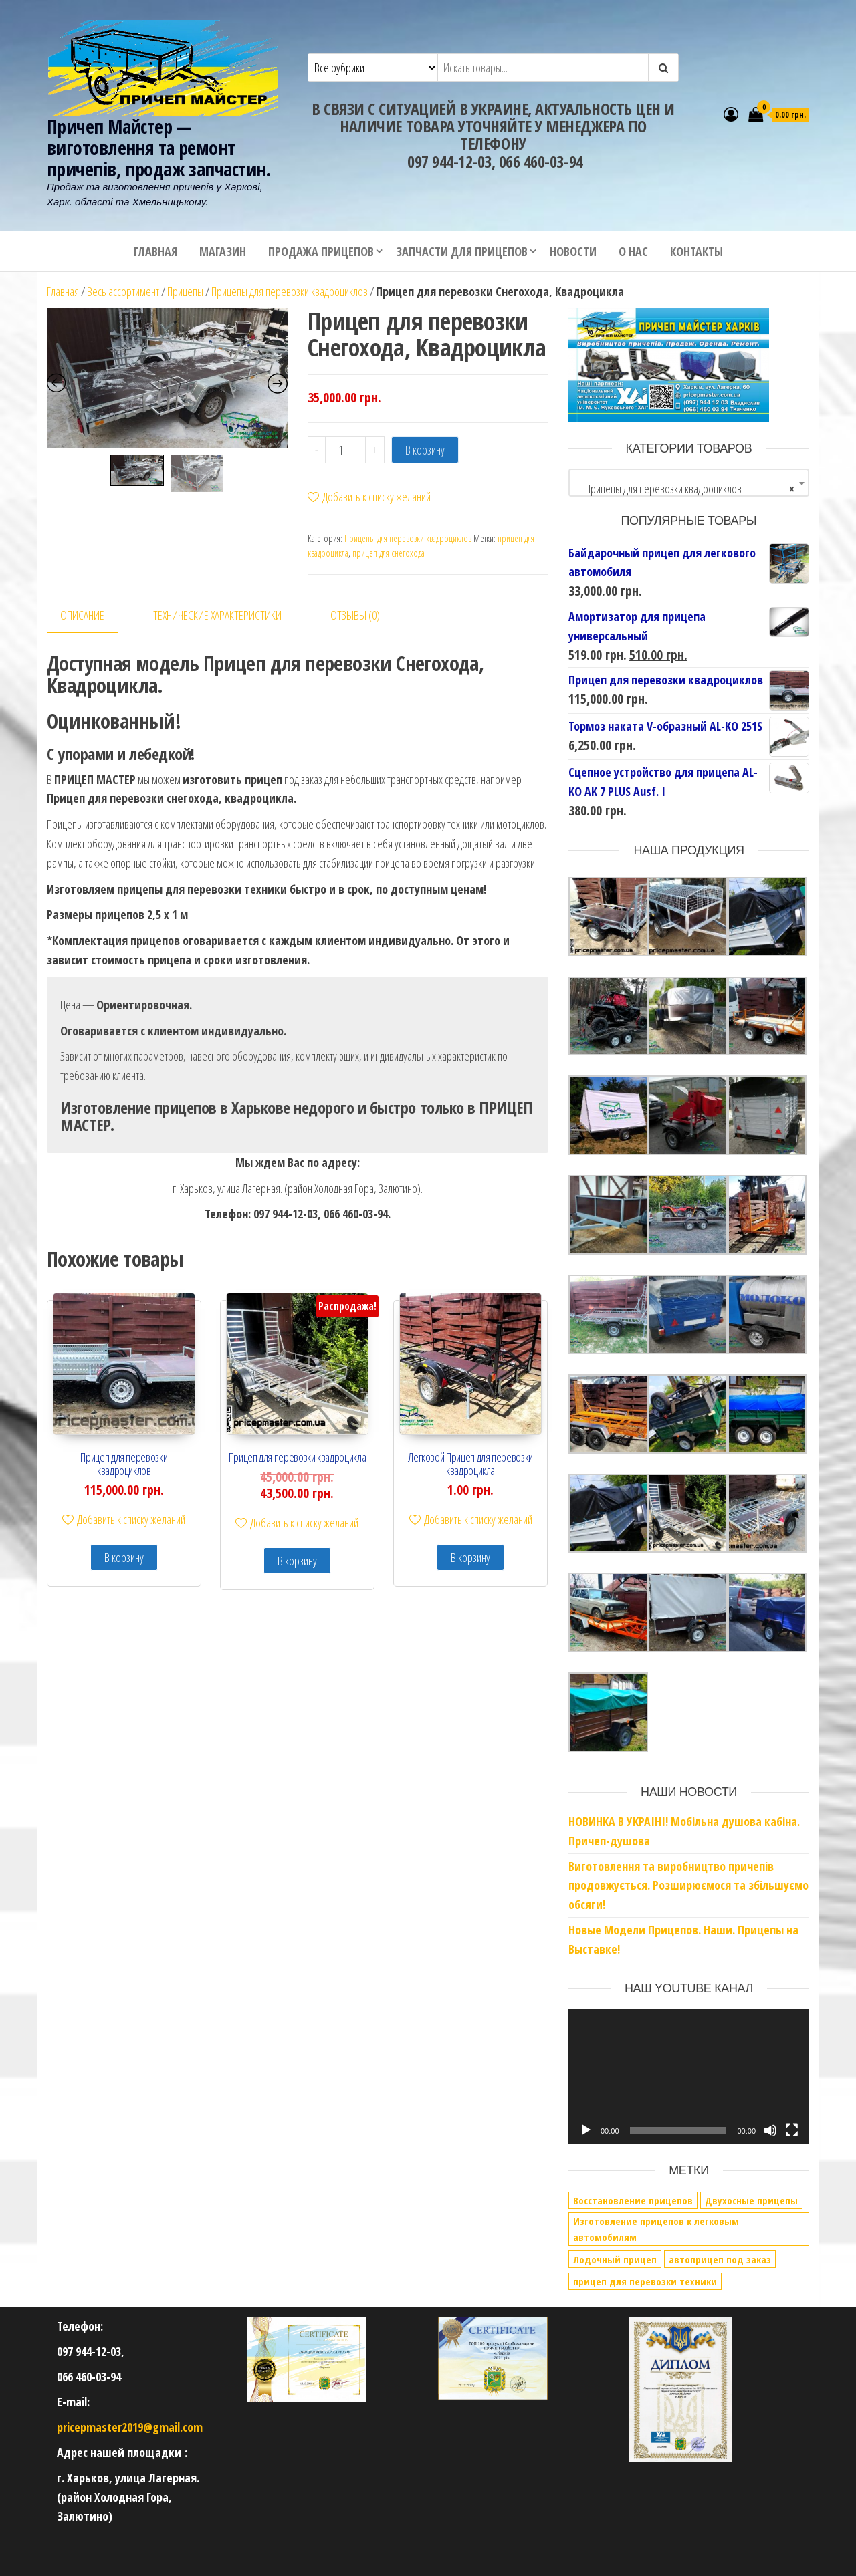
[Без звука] (770, 2130)
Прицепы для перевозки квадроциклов (289, 291)
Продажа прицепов (321, 251)
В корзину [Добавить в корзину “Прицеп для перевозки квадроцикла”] (297, 1561)
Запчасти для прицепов (462, 251)
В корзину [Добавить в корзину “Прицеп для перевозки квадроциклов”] (124, 1557)
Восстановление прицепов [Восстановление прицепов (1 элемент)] (633, 2200)
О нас (633, 251)
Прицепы (185, 291)
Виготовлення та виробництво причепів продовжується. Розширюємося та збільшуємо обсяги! (688, 1885)
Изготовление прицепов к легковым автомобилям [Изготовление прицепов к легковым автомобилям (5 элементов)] (656, 2229)
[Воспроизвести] (586, 2130)
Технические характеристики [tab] (217, 615)
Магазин (222, 251)
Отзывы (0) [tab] (355, 615)
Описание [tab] (82, 615)
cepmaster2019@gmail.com (136, 2427)
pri (63, 2427)
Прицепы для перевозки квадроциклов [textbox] (684, 488)
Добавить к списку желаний (369, 497)
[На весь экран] (791, 2130)
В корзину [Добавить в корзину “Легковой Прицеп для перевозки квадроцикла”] (470, 1557)
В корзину (425, 450)
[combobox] (688, 483)
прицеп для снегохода (388, 553)
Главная (155, 251)
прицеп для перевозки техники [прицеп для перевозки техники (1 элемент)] (645, 2281)
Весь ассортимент (123, 291)
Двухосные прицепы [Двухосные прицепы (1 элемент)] (751, 2200)
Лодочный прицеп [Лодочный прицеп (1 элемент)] (615, 2259)
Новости (573, 251)
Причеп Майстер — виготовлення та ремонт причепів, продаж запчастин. (159, 148)
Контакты (696, 251)
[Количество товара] (345, 449)
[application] (688, 2076)
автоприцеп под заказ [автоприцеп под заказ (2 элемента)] (720, 2259)
